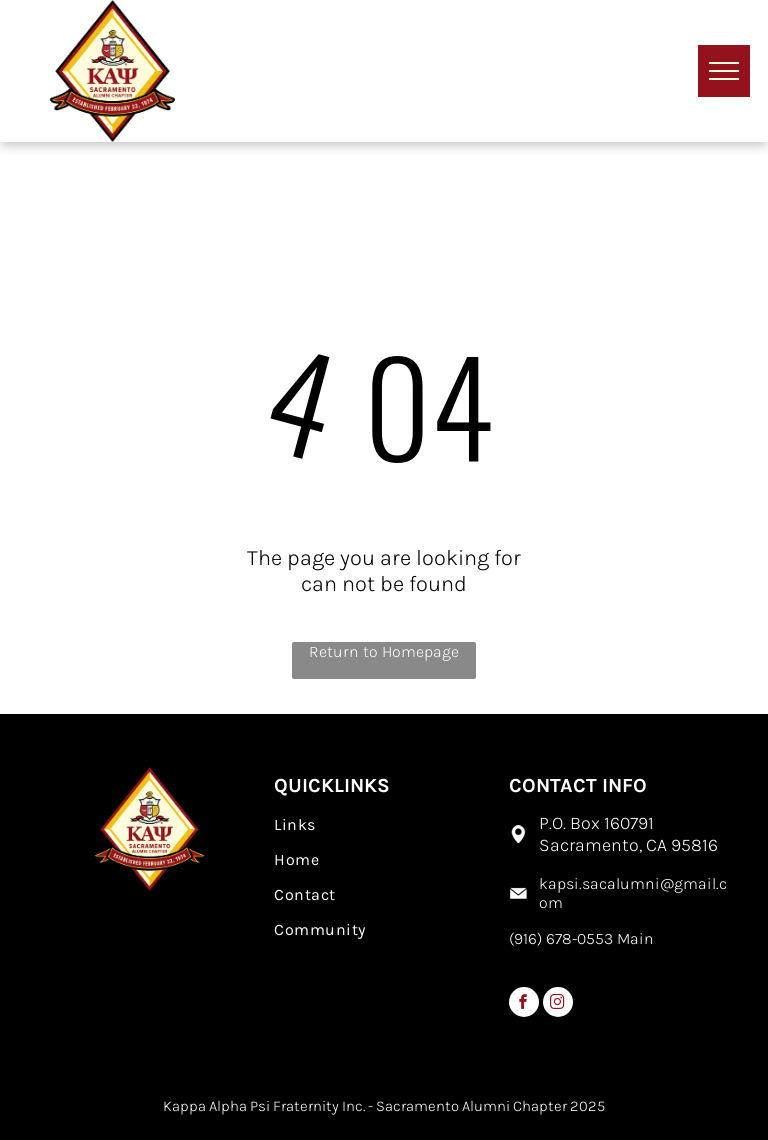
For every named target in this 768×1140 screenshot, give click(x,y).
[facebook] (524, 1004)
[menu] (724, 71)
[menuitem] (383, 824)
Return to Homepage (384, 651)
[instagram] (558, 1004)
